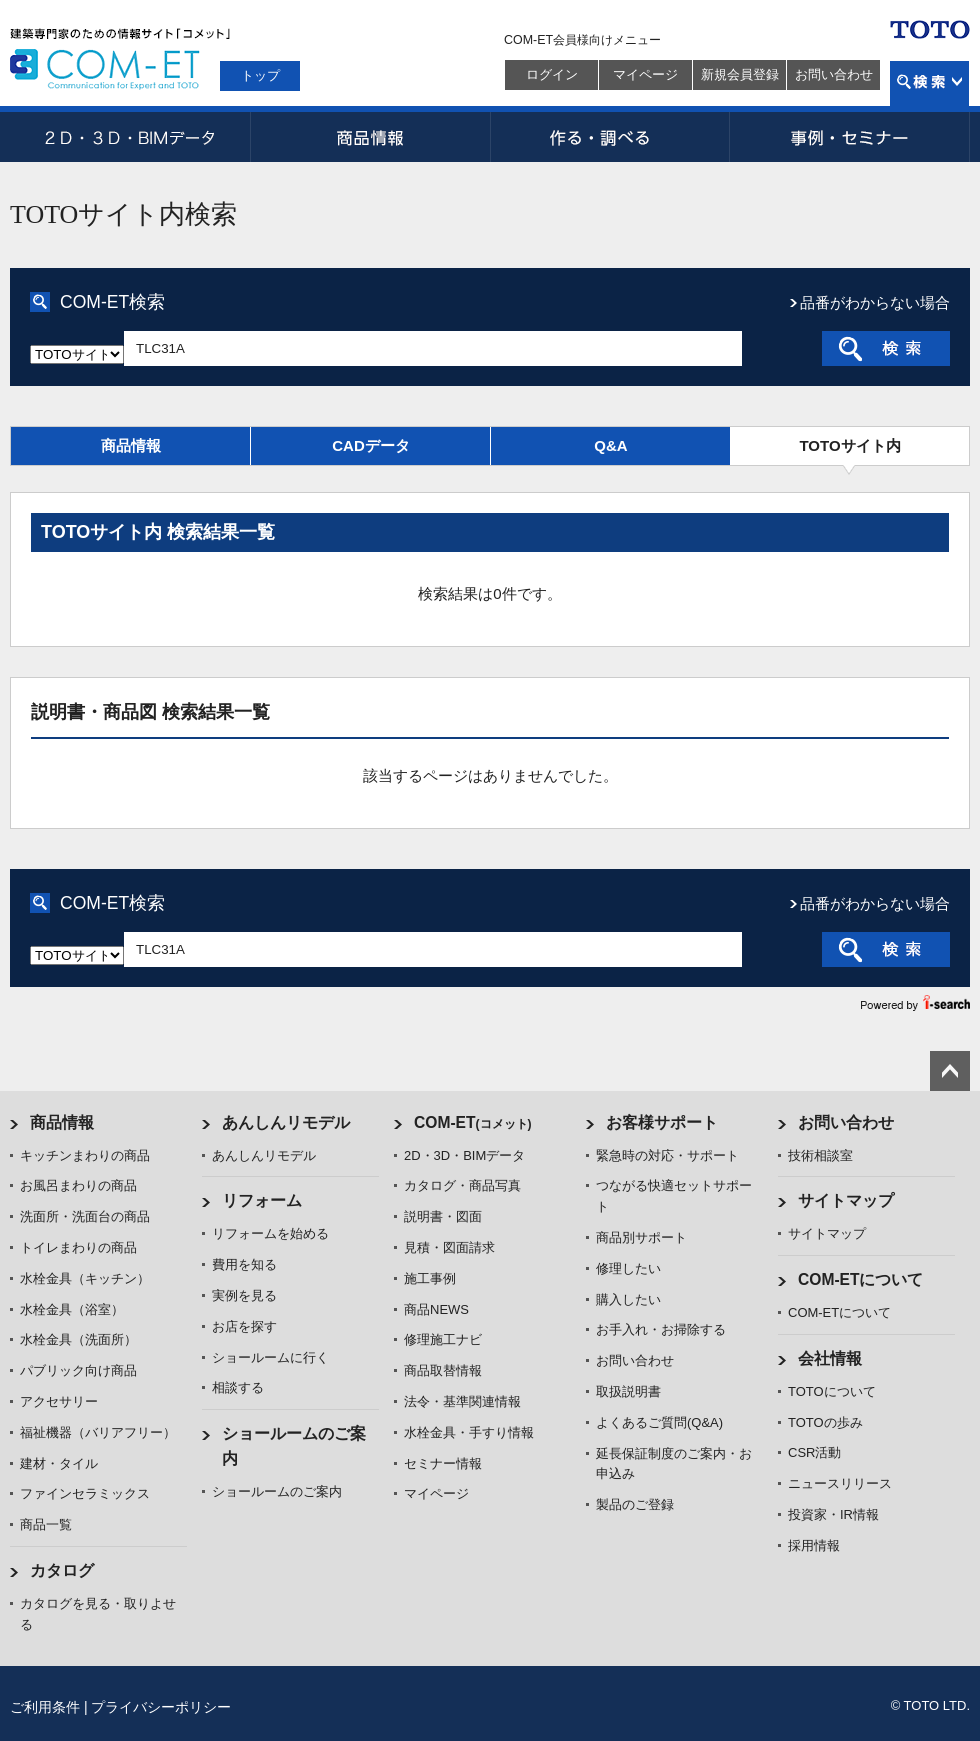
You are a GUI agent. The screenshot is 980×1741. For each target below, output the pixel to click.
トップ (260, 75)
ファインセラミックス (85, 1493)
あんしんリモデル (286, 1122)
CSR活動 (814, 1452)
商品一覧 (46, 1524)
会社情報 (830, 1358)
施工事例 (430, 1278)
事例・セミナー (850, 137)
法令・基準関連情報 (462, 1401)
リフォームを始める (270, 1233)
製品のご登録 (635, 1504)
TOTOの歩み (825, 1422)
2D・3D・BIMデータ (130, 137)
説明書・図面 (443, 1216)
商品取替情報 (443, 1370)
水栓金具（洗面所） (78, 1339)
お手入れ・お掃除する (661, 1329)
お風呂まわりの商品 (78, 1185)
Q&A (610, 445)
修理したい (628, 1268)
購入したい (628, 1299)
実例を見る (244, 1295)
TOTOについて (832, 1391)
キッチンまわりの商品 (85, 1155)
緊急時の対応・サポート (667, 1155)
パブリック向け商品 (78, 1370)
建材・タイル (59, 1463)
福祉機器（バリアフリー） (98, 1432)
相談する (238, 1387)
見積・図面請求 (449, 1247)
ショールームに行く (270, 1357)
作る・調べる (610, 137)
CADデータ (371, 445)
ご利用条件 (45, 1707)
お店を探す (244, 1326)
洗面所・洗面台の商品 (85, 1216)
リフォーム (262, 1200)
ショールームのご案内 (277, 1491)
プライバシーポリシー (161, 1707)
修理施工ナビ (443, 1339)
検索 (929, 83)
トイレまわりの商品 (78, 1247)
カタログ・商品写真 (462, 1185)
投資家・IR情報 (833, 1514)
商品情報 (370, 137)
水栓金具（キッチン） (85, 1278)
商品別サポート (641, 1237)
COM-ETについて (861, 1279)
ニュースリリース (840, 1483)
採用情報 (814, 1545)
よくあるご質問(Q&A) (659, 1422)
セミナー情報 (443, 1463)
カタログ (62, 1570)
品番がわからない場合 (875, 302)
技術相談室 (820, 1155)
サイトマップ (846, 1200)
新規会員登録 (740, 74)
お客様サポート (662, 1122)
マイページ (645, 74)
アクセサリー (59, 1401)
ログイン (552, 74)
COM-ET (473, 1122)
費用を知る (244, 1264)
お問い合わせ (834, 74)
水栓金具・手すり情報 (469, 1432)
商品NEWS (436, 1309)
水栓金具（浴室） (72, 1309)
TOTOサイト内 (849, 445)
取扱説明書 (628, 1391)
